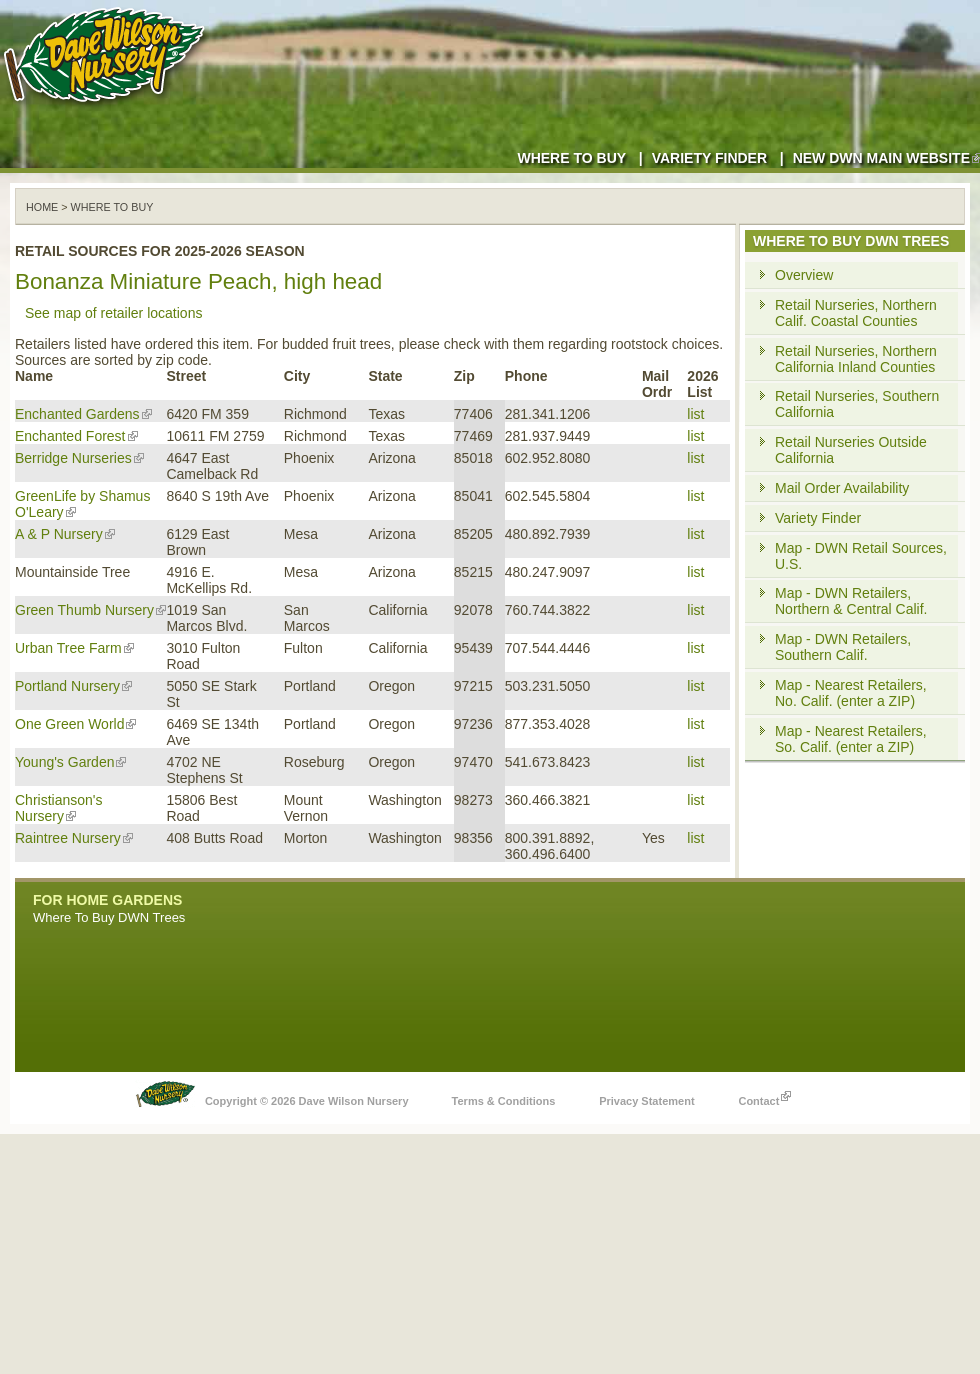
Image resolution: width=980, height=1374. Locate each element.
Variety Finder (709, 158)
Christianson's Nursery (59, 808)
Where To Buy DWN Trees (109, 917)
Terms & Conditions (504, 1101)
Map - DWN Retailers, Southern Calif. (843, 647)
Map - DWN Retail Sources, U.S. (861, 556)
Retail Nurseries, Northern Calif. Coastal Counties (856, 313)
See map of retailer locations (113, 313)
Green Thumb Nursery (90, 610)
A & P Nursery (65, 534)
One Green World (75, 724)
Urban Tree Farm (74, 648)
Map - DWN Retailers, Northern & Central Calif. (851, 601)
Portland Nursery (73, 686)
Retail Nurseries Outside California (851, 450)
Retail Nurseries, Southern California (857, 404)
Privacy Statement (646, 1101)
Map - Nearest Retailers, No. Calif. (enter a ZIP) (851, 693)
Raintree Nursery (74, 838)
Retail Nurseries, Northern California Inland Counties (856, 359)
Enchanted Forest (76, 436)
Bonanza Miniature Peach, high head (198, 281)
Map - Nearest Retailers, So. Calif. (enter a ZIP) (851, 739)
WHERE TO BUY (112, 207)
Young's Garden (70, 762)
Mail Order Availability (842, 488)
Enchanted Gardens (83, 414)
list (695, 414)
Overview (804, 275)
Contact (764, 1096)
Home (42, 207)
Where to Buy (571, 158)
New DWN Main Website (886, 158)
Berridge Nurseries (79, 458)
